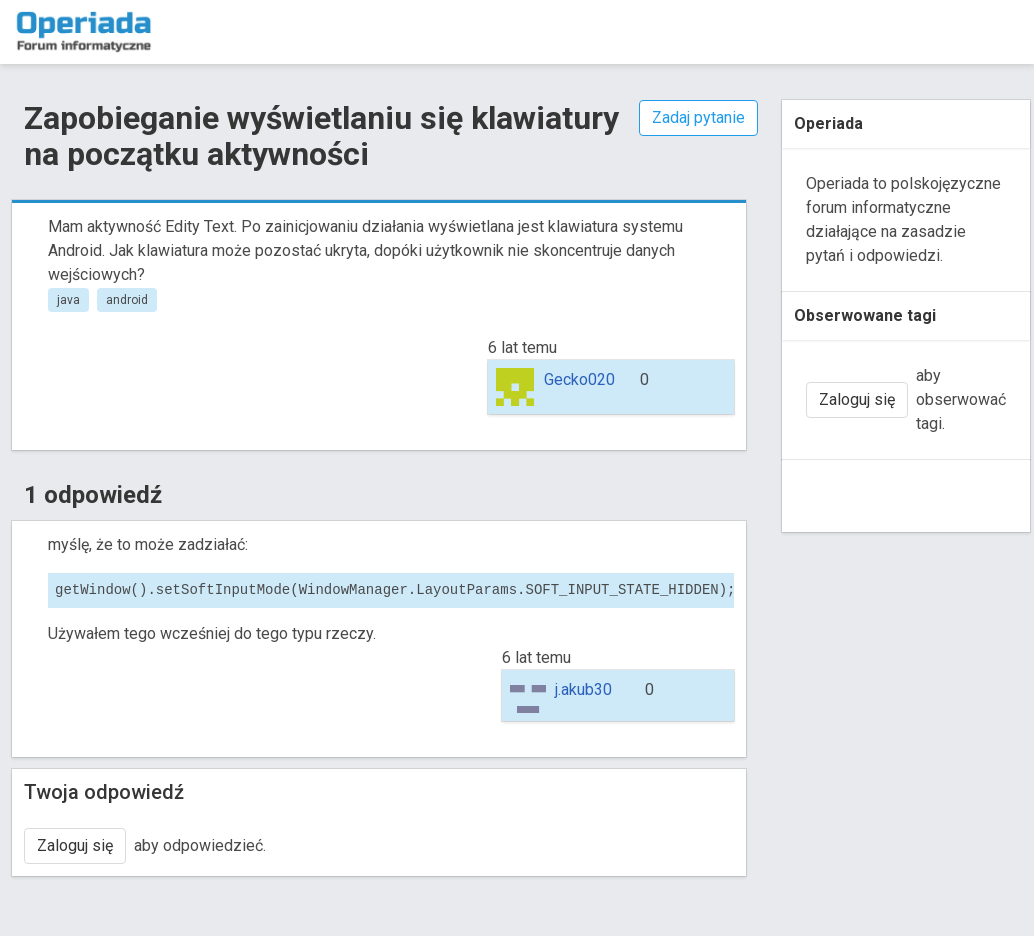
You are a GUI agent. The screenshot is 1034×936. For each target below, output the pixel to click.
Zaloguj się (75, 845)
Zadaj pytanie (698, 117)
